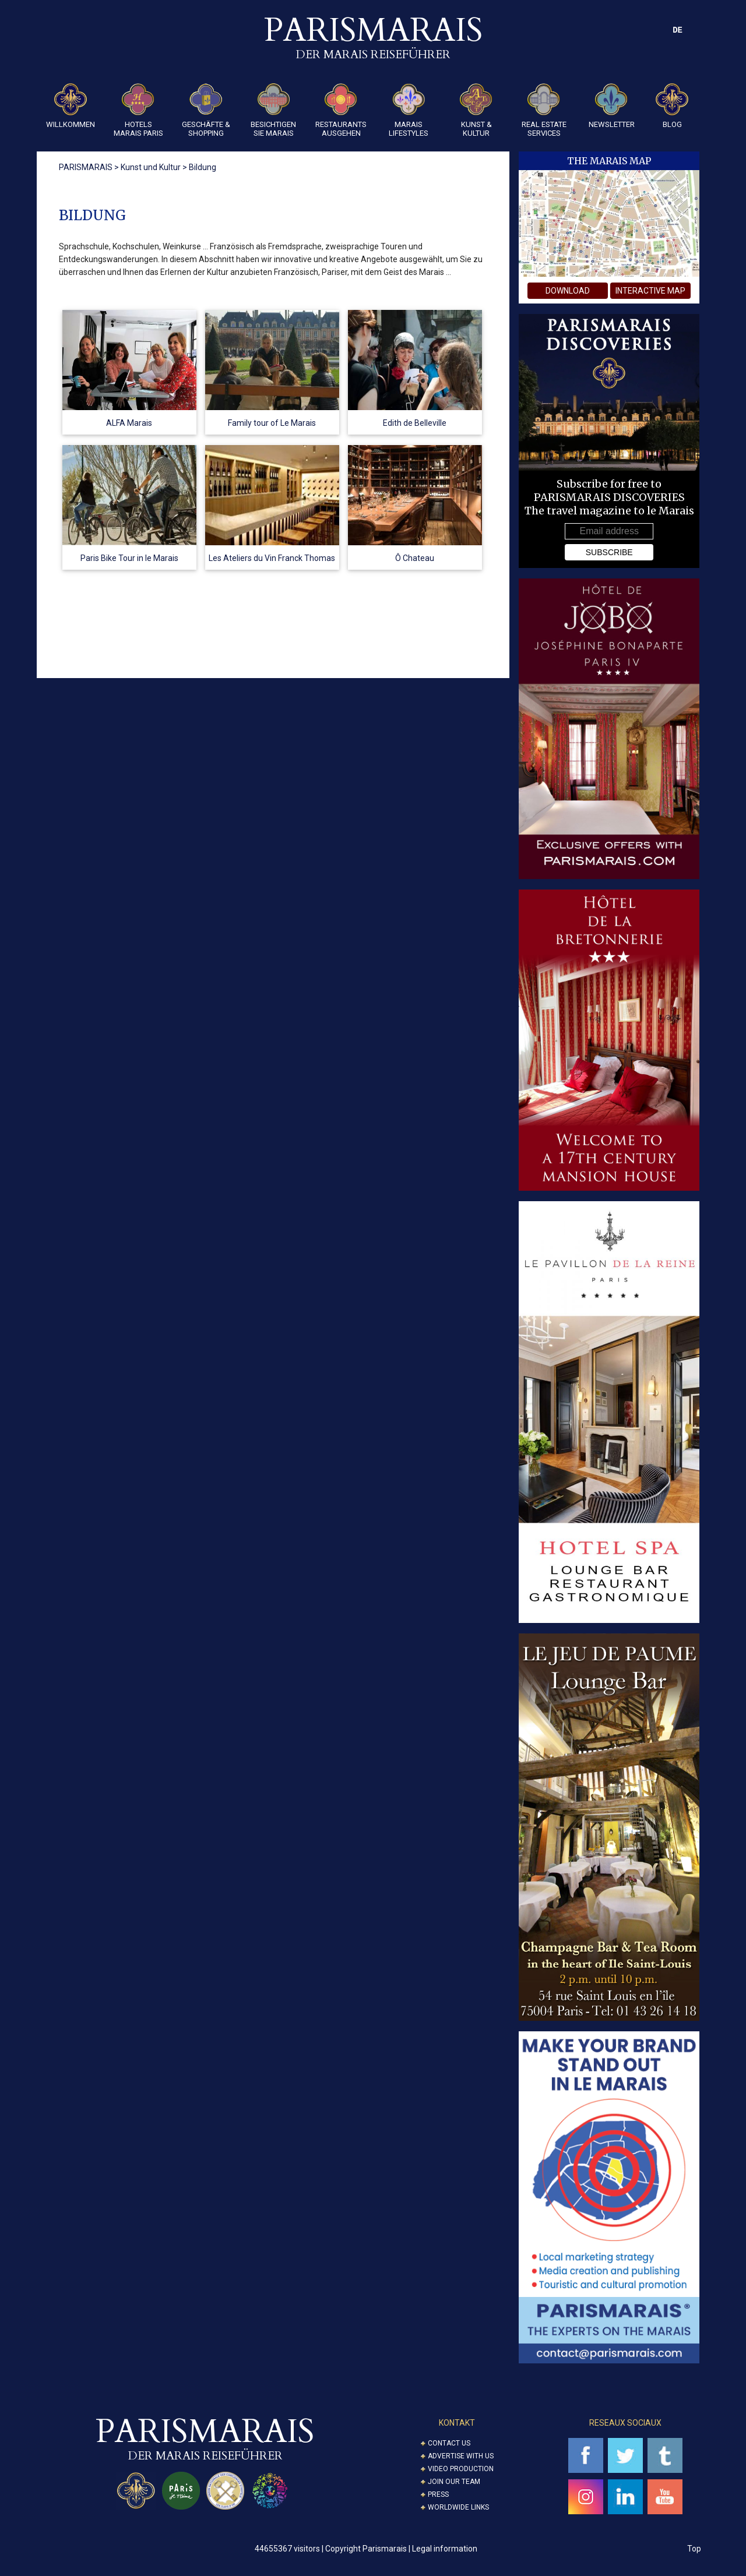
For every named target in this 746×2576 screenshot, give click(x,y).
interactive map (650, 290)
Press (438, 2494)
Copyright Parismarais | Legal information (401, 2548)
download (568, 290)
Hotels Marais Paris (138, 110)
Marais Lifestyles (408, 110)
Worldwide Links (458, 2507)
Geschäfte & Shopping (206, 110)
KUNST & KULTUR (476, 110)
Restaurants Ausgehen (341, 110)
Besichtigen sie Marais (273, 110)
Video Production (461, 2469)
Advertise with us (461, 2456)
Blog (672, 106)
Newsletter (612, 106)
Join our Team (454, 2482)
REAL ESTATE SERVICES (544, 110)
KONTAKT (457, 2422)
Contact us (449, 2443)
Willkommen (70, 106)
